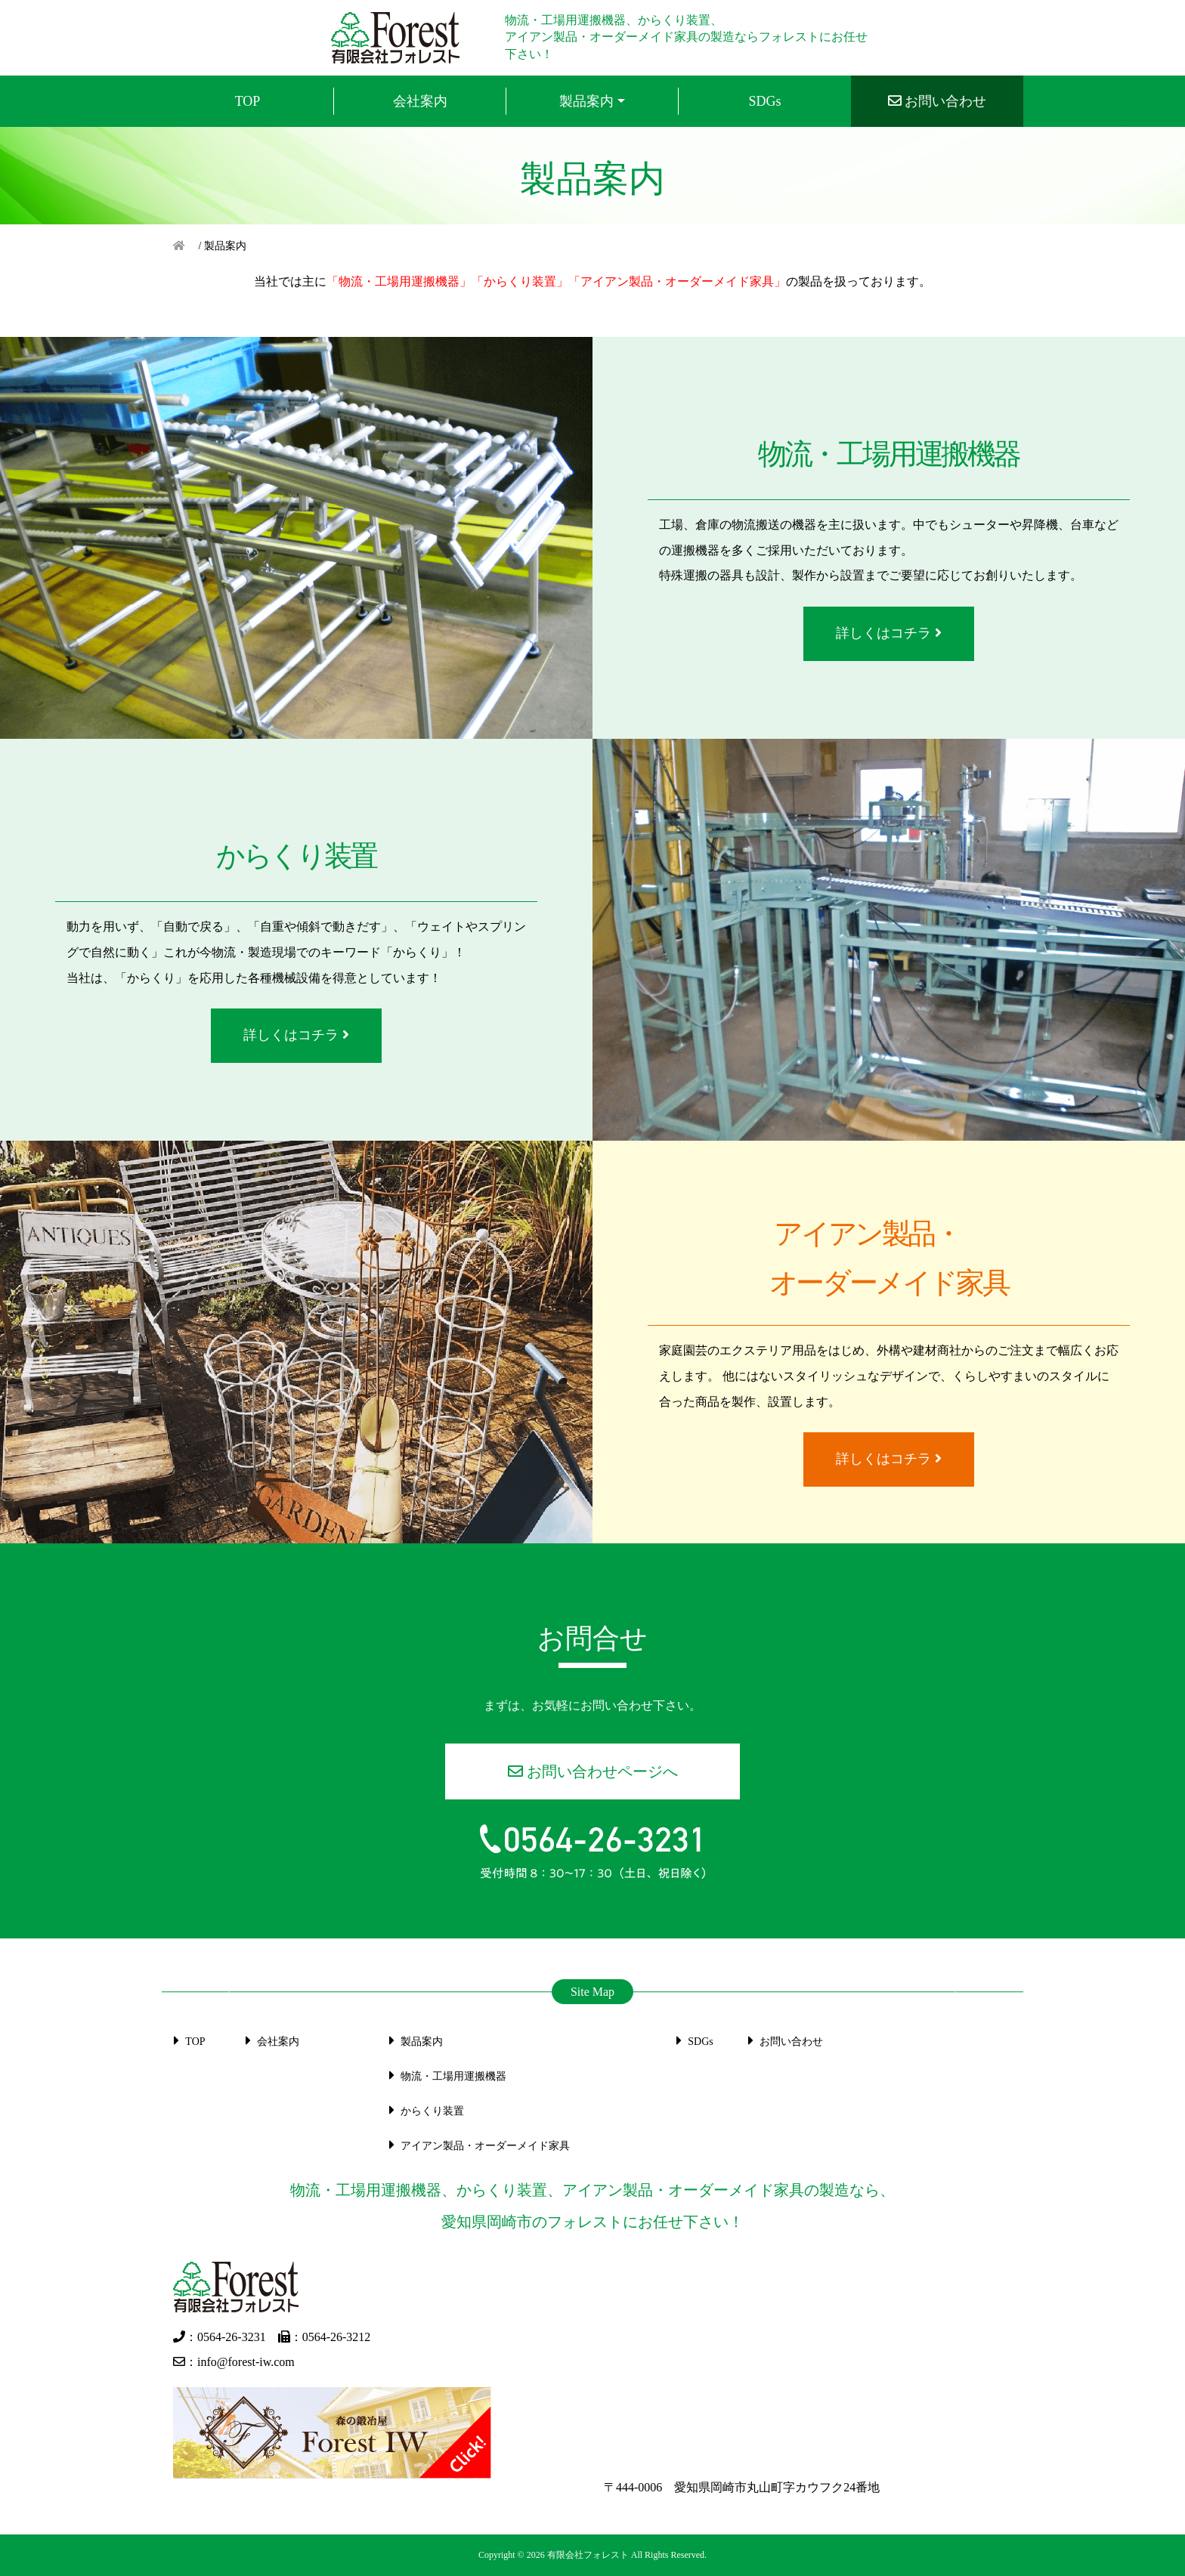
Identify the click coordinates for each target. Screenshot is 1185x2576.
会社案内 (269, 2041)
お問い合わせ (782, 2041)
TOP (187, 2041)
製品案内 (586, 101)
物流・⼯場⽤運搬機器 (444, 2076)
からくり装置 (423, 2111)
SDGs (691, 2041)
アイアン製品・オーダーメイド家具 (476, 2145)
